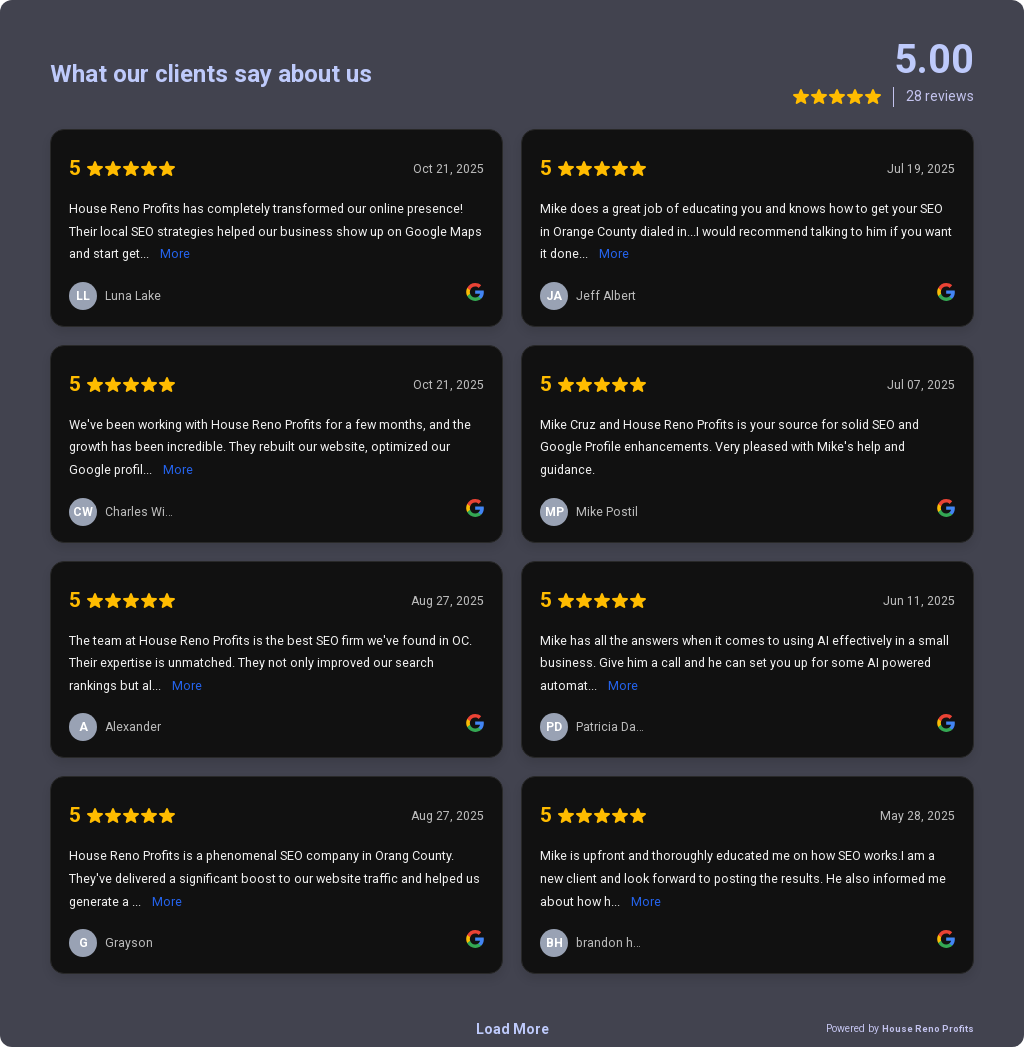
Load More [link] (512, 1029)
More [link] (175, 253)
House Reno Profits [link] (928, 1028)
